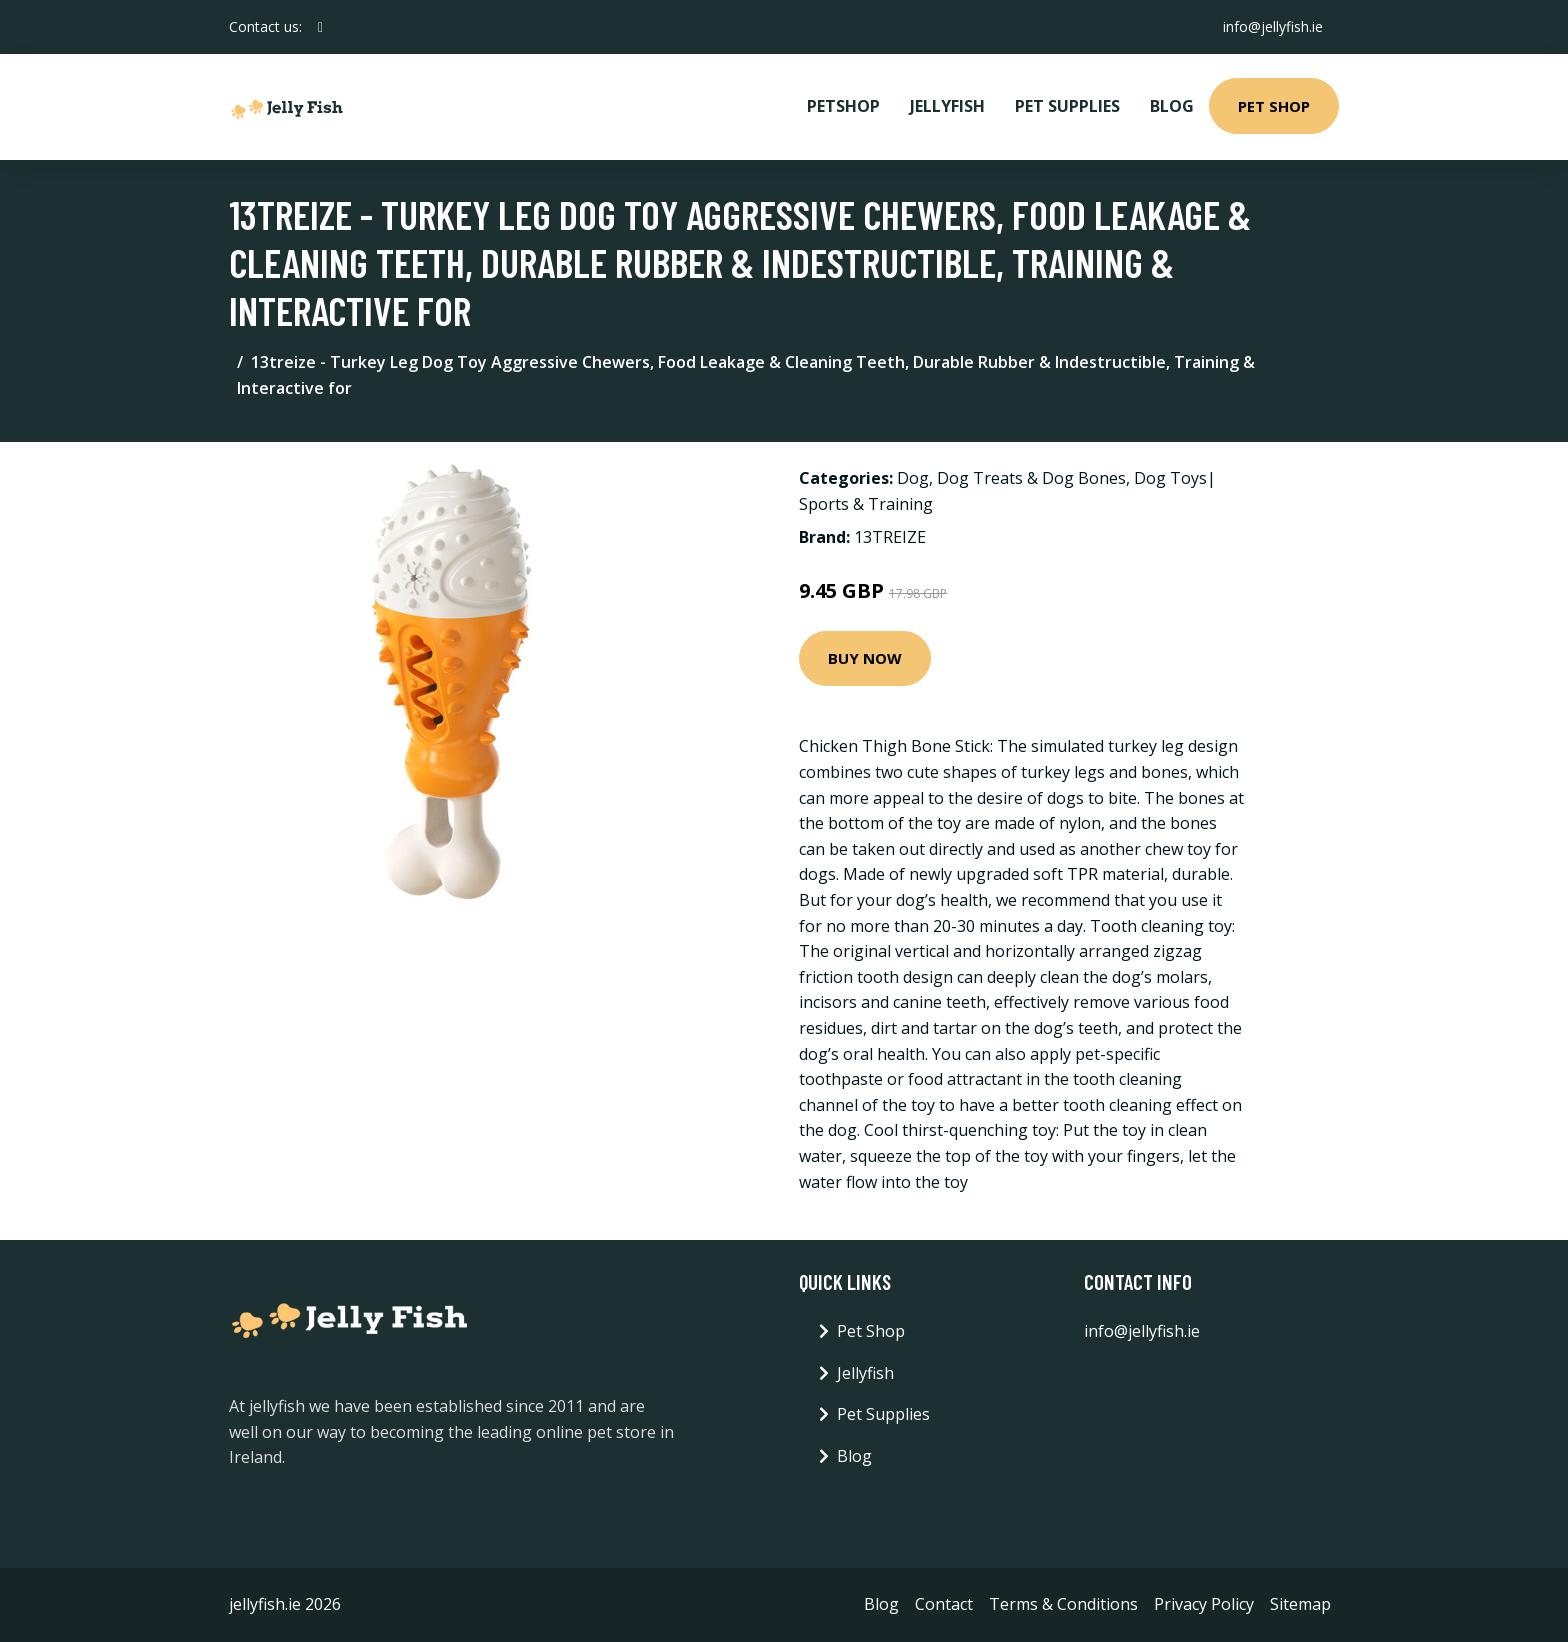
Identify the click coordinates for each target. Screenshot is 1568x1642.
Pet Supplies (1067, 106)
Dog (913, 478)
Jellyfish (947, 106)
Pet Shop (1274, 106)
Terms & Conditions (1063, 1604)
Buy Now (865, 658)
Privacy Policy (1204, 1604)
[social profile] (320, 27)
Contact (944, 1604)
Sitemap (1300, 1604)
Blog (1172, 106)
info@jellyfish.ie (1273, 26)
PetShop (843, 106)
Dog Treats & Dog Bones (1031, 478)
